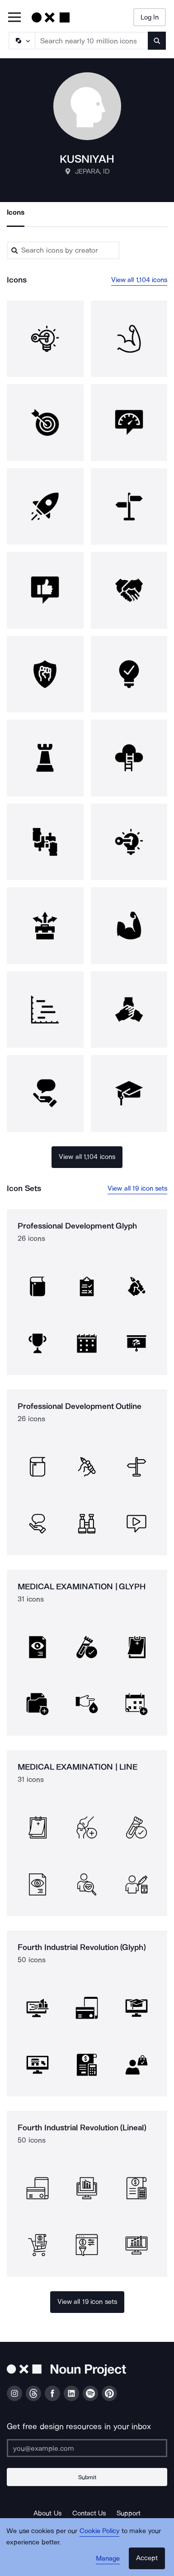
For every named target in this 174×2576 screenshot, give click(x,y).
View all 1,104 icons (139, 280)
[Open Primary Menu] (14, 18)
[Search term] (92, 41)
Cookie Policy (100, 2531)
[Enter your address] (87, 2448)
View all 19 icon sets (137, 1188)
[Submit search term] (157, 41)
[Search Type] (21, 41)
